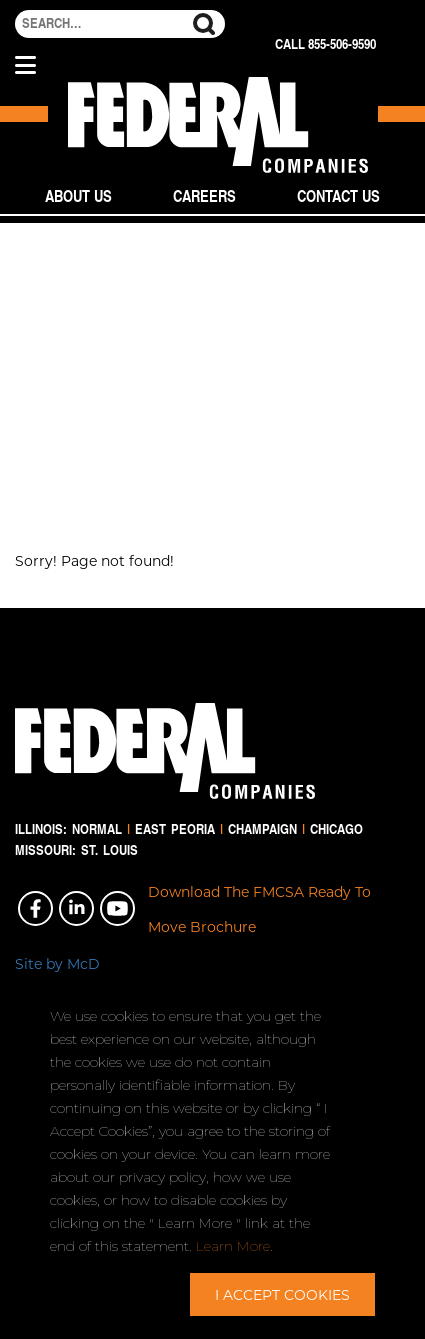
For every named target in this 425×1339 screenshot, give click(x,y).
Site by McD (57, 963)
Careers (204, 195)
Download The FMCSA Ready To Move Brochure (259, 909)
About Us (78, 195)
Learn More (233, 1246)
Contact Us (338, 195)
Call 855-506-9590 (325, 44)
